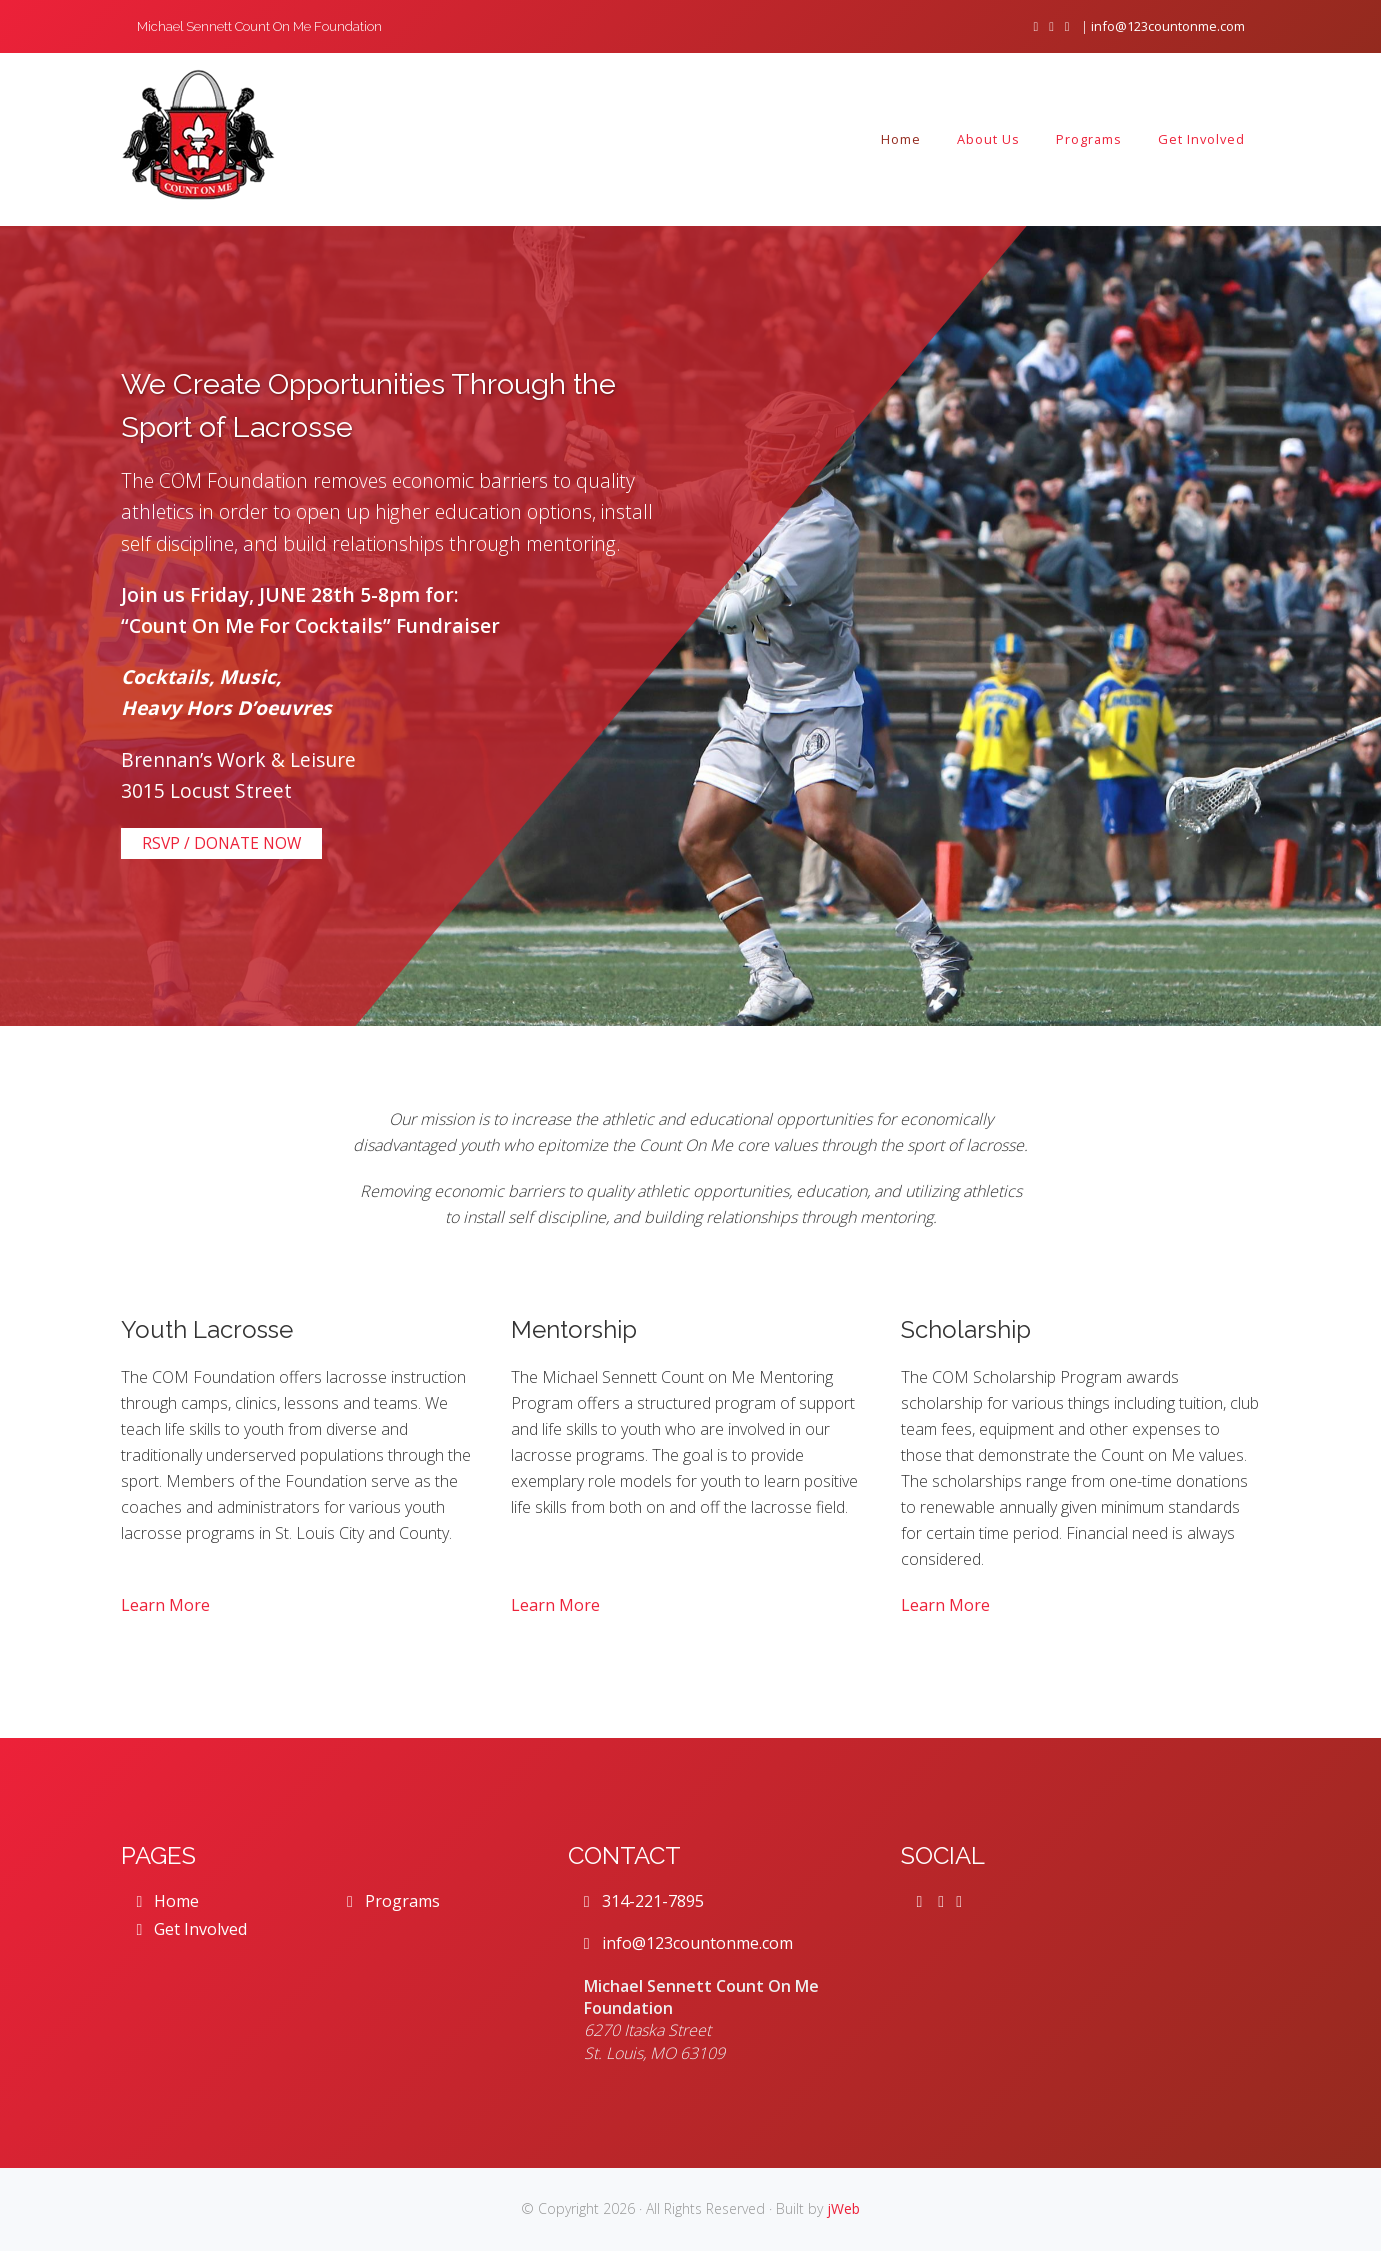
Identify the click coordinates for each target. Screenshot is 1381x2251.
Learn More (165, 1605)
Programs (393, 1901)
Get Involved (192, 1929)
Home (168, 1901)
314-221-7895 (644, 1901)
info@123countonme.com (1168, 26)
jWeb (843, 2208)
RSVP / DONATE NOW (221, 843)
